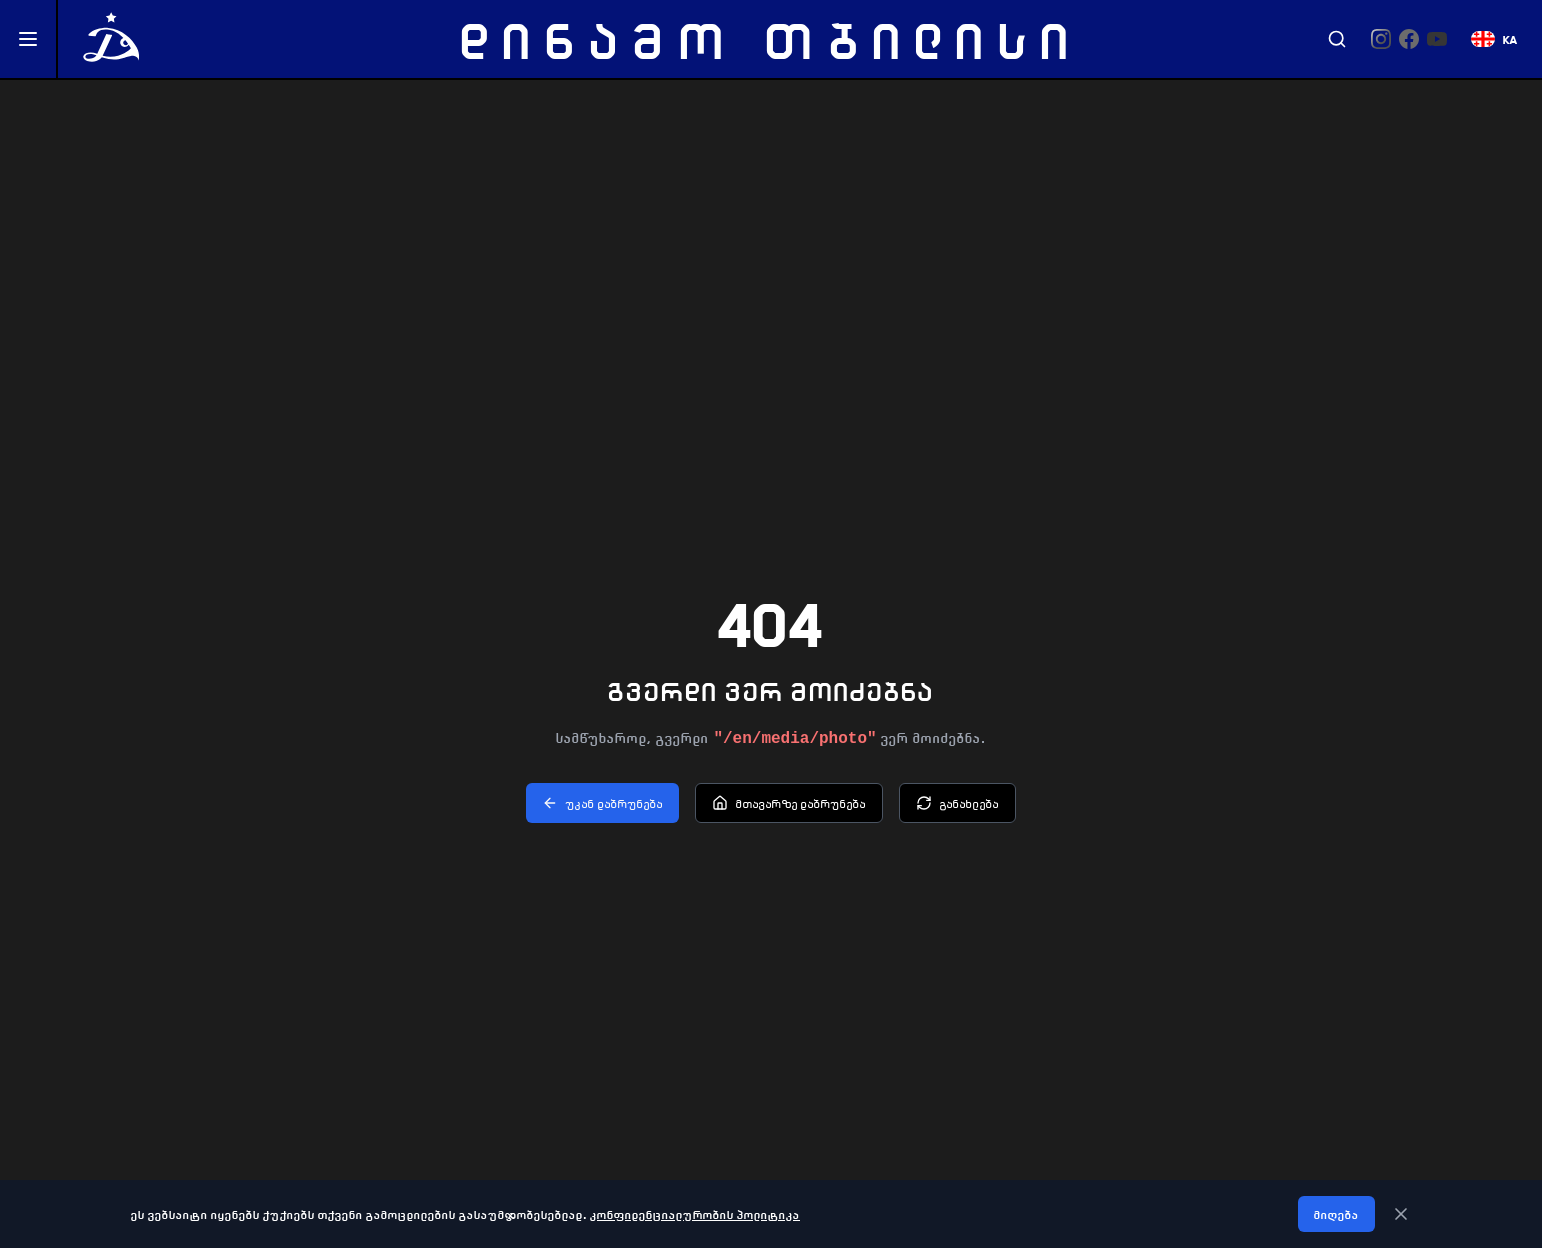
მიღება (1336, 1214)
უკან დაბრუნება (602, 803)
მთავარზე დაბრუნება (789, 803)
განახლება (957, 803)
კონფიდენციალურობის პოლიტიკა (695, 1214)
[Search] (1337, 39)
